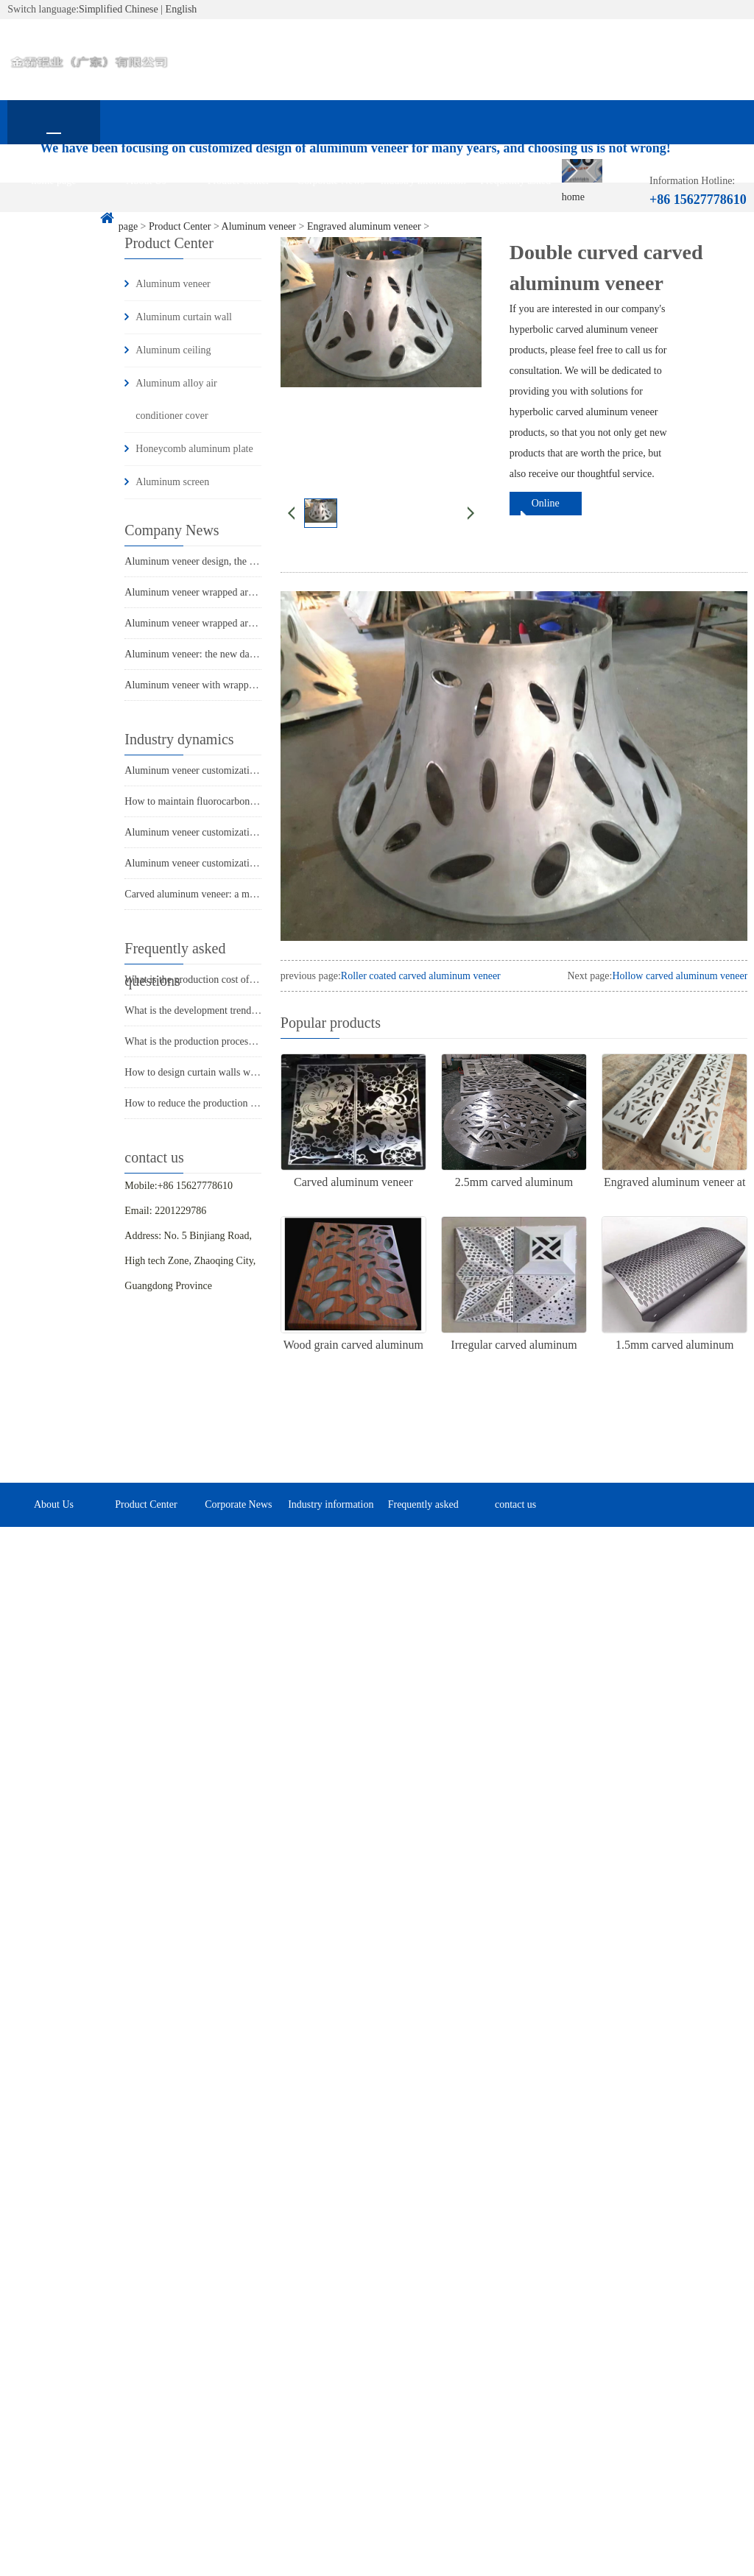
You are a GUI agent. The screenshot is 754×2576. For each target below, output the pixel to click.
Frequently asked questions (515, 189)
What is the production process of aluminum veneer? (233, 1041)
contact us (53, 224)
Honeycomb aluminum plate (194, 448)
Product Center (238, 180)
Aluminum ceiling (173, 350)
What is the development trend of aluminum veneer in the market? (261, 1010)
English (181, 9)
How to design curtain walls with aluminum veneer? (232, 1072)
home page (53, 180)
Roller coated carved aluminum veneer (421, 975)
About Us (146, 180)
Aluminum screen (172, 481)
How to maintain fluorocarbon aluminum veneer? (226, 801)
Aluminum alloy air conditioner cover (175, 399)
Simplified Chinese (118, 9)
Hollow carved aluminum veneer (679, 975)
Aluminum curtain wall (183, 316)
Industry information (423, 180)
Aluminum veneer (172, 283)
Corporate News (330, 180)
